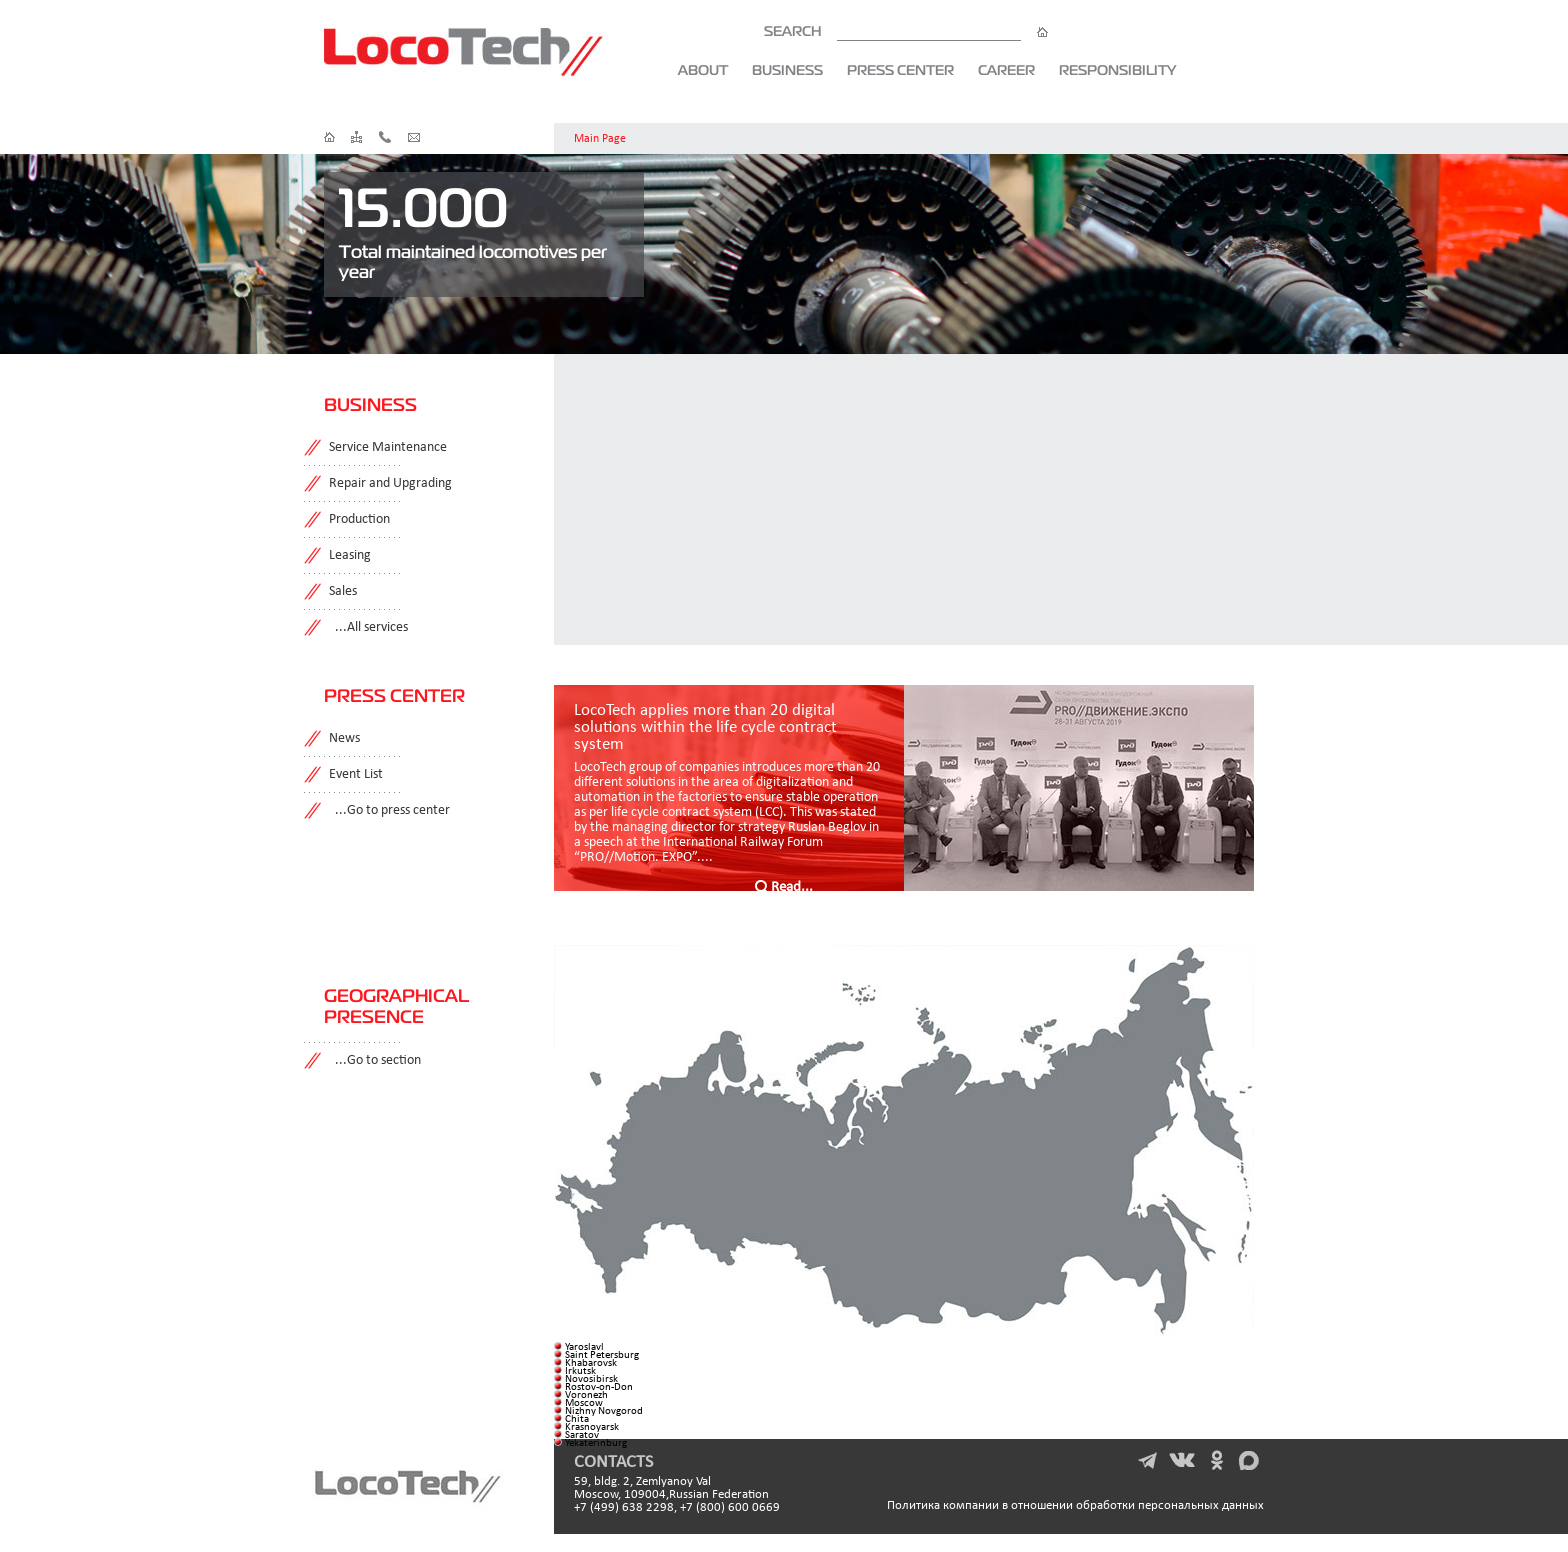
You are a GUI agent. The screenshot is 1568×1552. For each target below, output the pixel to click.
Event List (356, 774)
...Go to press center (389, 810)
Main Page (600, 139)
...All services (368, 627)
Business (787, 70)
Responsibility (1117, 70)
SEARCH (906, 31)
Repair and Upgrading (390, 483)
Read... (792, 887)
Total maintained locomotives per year (473, 261)
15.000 (423, 207)
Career (1006, 70)
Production (359, 519)
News (344, 738)
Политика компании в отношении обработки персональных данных (1075, 1505)
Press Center (900, 70)
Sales (343, 591)
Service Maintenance (388, 447)
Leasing (350, 555)
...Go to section (375, 1060)
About (703, 70)
